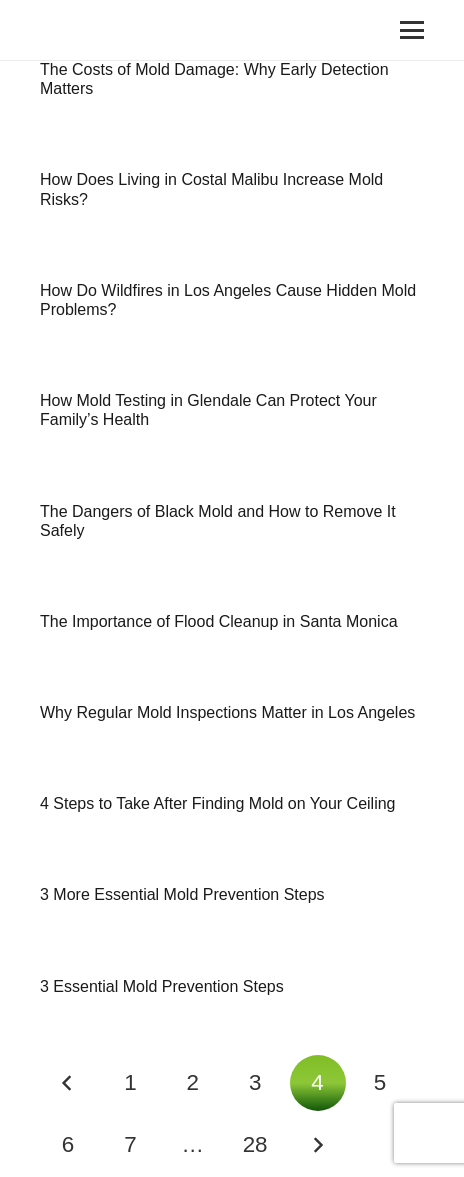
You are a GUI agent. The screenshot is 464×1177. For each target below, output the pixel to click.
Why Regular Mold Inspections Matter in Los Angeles (227, 712)
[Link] (64, 30)
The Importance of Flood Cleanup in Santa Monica (219, 621)
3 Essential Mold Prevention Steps (162, 986)
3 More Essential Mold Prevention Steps (182, 894)
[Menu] (412, 30)
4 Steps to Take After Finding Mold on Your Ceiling (217, 803)
